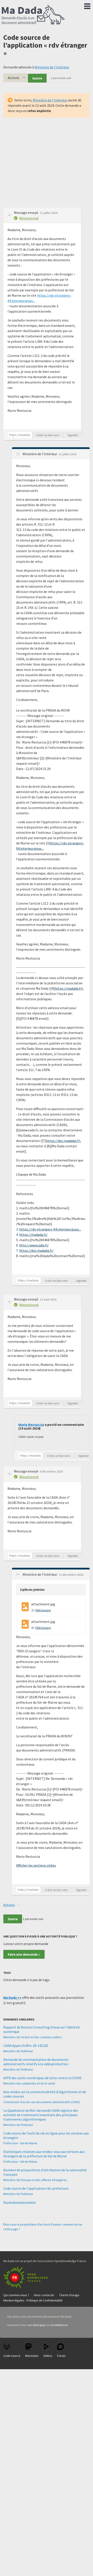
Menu (87, 5)
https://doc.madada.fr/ (36, 1250)
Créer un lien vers (47, 435)
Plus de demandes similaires (19, 2202)
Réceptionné (29, 218)
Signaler (72, 435)
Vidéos (47, 2350)
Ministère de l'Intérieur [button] (40, 454)
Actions (13, 77)
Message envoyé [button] (26, 212)
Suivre (37, 78)
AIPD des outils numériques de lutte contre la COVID (42, 2078)
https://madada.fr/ (33, 1234)
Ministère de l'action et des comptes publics (32, 2037)
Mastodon (31, 2350)
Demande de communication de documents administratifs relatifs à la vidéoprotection (35, 2061)
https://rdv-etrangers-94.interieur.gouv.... (50, 1229)
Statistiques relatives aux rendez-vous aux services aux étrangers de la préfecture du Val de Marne (44, 2153)
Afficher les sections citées (36, 1865)
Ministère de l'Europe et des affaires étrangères (35, 2180)
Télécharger (43, 1610)
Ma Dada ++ (12, 1997)
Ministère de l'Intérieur (52, 67)
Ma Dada (33, 15)
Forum (61, 2350)
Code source (11, 2350)
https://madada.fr (68, 988)
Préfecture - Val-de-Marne (20, 2143)
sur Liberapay (37, 2325)
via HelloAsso (59, 2325)
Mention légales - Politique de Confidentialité (33, 2300)
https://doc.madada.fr (62, 1140)
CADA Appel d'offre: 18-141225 (25, 2045)
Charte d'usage (69, 2295)
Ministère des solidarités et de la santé (29, 2083)
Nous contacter (44, 2295)
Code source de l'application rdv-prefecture (35, 2188)
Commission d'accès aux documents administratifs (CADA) (41, 2102)
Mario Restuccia (31, 1424)
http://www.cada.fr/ (34, 1245)
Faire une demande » (24, 1954)
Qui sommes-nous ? (16, 2295)
